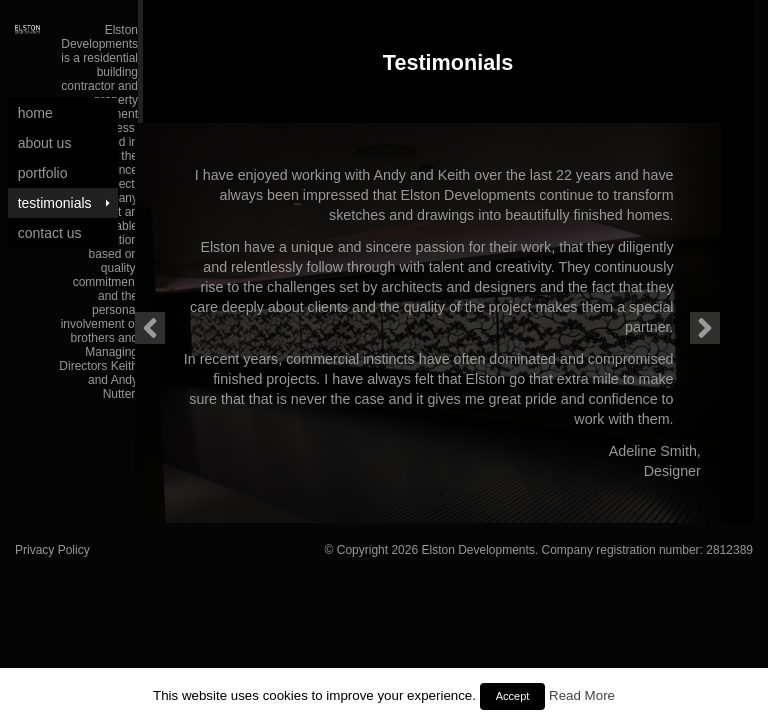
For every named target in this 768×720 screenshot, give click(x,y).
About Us (45, 143)
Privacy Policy (52, 550)
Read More (582, 695)
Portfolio (43, 173)
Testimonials (55, 203)
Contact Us (50, 233)
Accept (513, 696)
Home (35, 113)
